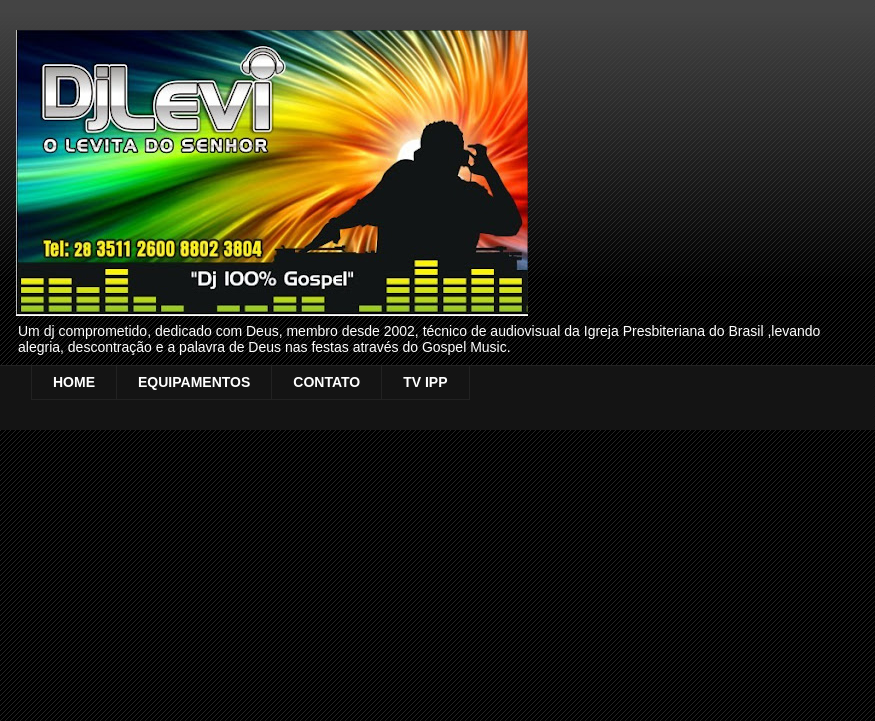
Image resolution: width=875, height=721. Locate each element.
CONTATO (326, 382)
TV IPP (425, 382)
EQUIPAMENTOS (194, 382)
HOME (74, 382)
